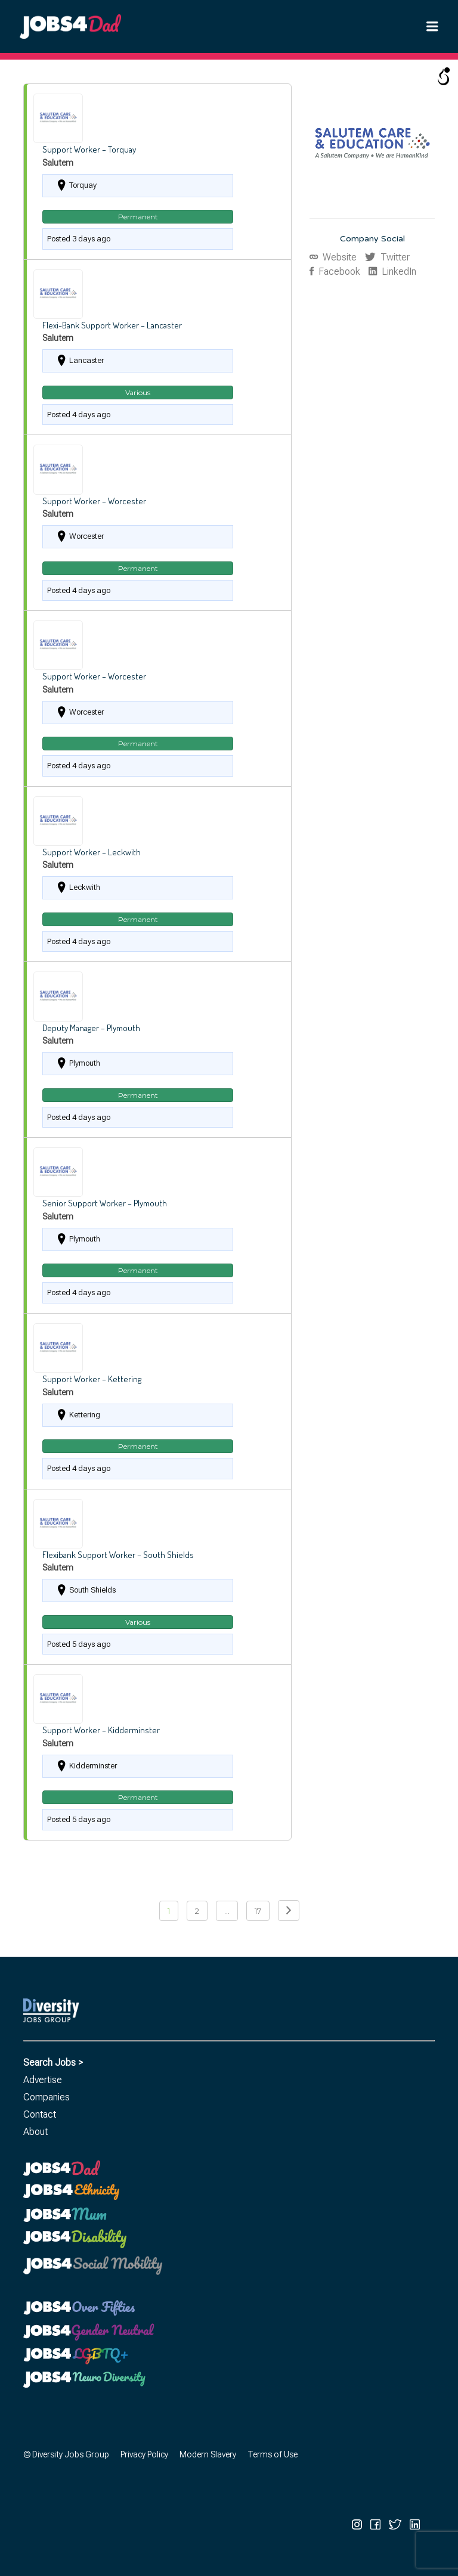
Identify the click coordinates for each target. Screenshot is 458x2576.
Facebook (338, 271)
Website (338, 257)
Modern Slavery (208, 2454)
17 (258, 1911)
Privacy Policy (144, 2454)
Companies (46, 2097)
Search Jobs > (53, 2062)
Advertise (42, 2079)
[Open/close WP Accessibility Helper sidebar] (443, 77)
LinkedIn (397, 271)
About (35, 2131)
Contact (39, 2114)
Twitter (394, 257)
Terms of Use (272, 2454)
